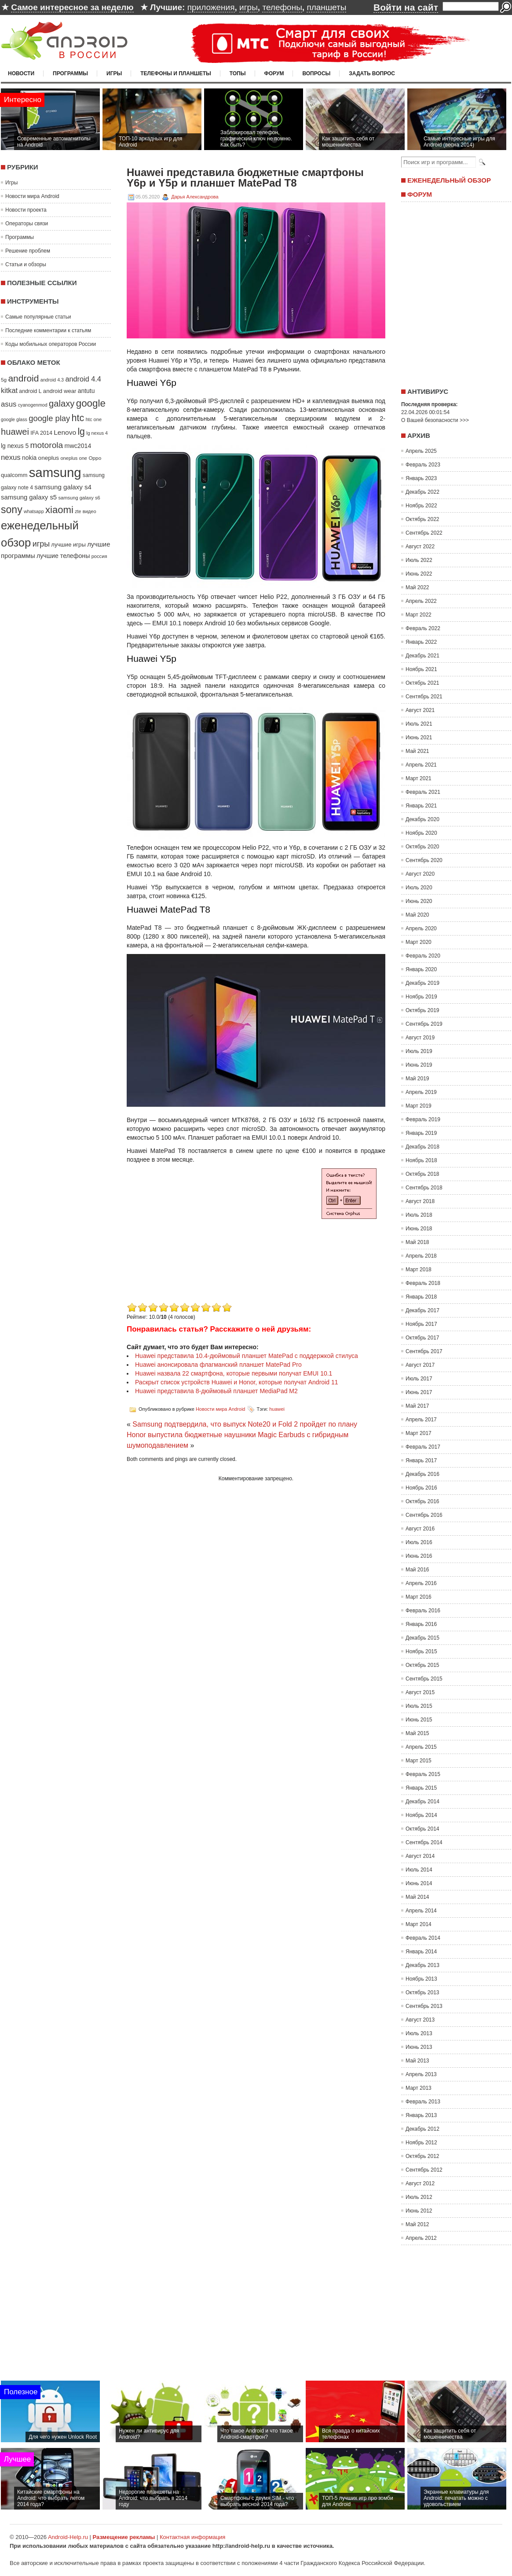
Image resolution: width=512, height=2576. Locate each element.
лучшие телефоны (63, 555)
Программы (70, 73)
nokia (29, 457)
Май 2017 (417, 1406)
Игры (114, 73)
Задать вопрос (372, 73)
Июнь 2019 (419, 1065)
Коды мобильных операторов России (50, 344)
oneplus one (73, 458)
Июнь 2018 (419, 1229)
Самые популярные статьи (38, 317)
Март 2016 (419, 1597)
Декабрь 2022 (422, 492)
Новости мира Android (32, 196)
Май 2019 (417, 1078)
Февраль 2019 (423, 1119)
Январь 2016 (421, 1624)
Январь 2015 (421, 1788)
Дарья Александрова (194, 196)
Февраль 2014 (423, 1938)
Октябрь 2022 (422, 519)
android (23, 378)
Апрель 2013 (421, 2074)
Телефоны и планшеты (175, 73)
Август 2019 (420, 1038)
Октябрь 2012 (422, 2156)
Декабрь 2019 (422, 983)
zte (78, 511)
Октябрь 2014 (422, 1829)
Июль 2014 (419, 1870)
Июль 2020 (419, 887)
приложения (211, 7)
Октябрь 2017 (422, 1338)
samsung (55, 472)
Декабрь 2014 (422, 1801)
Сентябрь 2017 (424, 1351)
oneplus (48, 458)
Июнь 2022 (419, 574)
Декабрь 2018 (422, 1147)
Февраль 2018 (423, 1283)
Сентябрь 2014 (424, 1842)
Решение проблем (27, 251)
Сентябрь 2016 (424, 1515)
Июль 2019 (419, 1051)
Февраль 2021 (423, 792)
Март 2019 (419, 1106)
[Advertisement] (200, 1238)
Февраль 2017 (423, 1447)
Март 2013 (419, 2088)
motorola (46, 445)
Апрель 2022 (421, 601)
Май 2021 (417, 751)
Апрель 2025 (421, 451)
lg (81, 431)
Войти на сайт (405, 7)
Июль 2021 (419, 724)
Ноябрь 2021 (421, 669)
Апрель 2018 (421, 1256)
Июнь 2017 (419, 1392)
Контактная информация (192, 2537)
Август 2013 (420, 2020)
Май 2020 (417, 915)
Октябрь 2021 (422, 683)
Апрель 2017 (421, 1419)
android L (30, 391)
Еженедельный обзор (449, 180)
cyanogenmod (33, 404)
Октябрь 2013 (422, 1992)
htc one (94, 419)
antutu (86, 390)
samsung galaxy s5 (29, 497)
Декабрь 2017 (422, 1310)
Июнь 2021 (419, 737)
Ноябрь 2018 (421, 1160)
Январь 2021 (421, 806)
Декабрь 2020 (422, 819)
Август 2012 (420, 2183)
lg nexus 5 (15, 445)
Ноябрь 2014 (421, 1815)
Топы (238, 73)
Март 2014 (419, 1924)
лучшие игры (68, 544)
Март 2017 (419, 1433)
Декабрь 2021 (422, 656)
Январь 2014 (421, 1952)
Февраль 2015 (423, 1774)
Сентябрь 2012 (424, 2170)
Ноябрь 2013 (421, 1979)
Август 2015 (420, 1692)
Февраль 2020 (423, 956)
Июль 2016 (419, 1542)
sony (11, 509)
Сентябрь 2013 (424, 2006)
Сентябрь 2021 (424, 697)
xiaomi (59, 509)
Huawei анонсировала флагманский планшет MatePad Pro (218, 1364)
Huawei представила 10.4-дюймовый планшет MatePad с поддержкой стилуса (246, 1355)
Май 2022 (417, 587)
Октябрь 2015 (422, 1665)
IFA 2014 (41, 433)
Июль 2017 (419, 1379)
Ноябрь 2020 (421, 833)
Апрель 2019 (421, 1092)
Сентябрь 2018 (424, 1188)
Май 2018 (417, 1242)
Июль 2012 (419, 2197)
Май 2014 (417, 1897)
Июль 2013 (419, 2033)
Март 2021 (419, 778)
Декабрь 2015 (422, 1638)
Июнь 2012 (419, 2211)
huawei (15, 432)
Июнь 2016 (419, 1556)
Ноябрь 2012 (421, 2142)
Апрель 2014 (421, 1911)
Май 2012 (417, 2224)
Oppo (94, 458)
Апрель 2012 (421, 2238)
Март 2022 (419, 615)
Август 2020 (420, 874)
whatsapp (34, 511)
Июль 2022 (419, 560)
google (91, 403)
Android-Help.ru (68, 2537)
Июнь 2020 (419, 901)
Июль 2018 (419, 1215)
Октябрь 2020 (422, 847)
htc (78, 417)
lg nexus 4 (97, 433)
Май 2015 (417, 1733)
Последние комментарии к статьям (48, 330)
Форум (274, 73)
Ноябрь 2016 (421, 1488)
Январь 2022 (421, 642)
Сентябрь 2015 (424, 1679)
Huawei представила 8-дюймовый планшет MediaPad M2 (216, 1390)
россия (99, 556)
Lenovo (65, 432)
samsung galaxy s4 (62, 487)
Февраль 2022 (423, 628)
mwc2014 (78, 445)
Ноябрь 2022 (421, 506)
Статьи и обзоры (25, 264)
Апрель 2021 (421, 765)
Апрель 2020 (421, 928)
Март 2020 (419, 942)
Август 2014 (420, 1856)
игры (248, 7)
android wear (60, 391)
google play (49, 418)
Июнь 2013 (419, 2047)
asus (8, 404)
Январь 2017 (421, 1460)
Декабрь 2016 (422, 1474)
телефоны (282, 7)
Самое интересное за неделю (72, 7)
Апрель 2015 (421, 1747)
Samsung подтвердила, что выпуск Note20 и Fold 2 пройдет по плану (244, 1424)
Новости (21, 73)
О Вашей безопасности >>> (435, 420)
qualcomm (14, 475)
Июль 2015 (419, 1706)
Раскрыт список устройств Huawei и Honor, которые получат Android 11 (236, 1382)
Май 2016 (417, 1570)
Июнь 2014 (419, 1883)
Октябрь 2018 (422, 1174)
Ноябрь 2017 (421, 1324)
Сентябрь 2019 (424, 1024)
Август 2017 (420, 1365)
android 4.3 (52, 379)
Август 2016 (420, 1529)
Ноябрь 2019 (421, 997)
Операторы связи (26, 223)
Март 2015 (419, 1761)
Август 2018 (420, 1201)
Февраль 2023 (423, 465)
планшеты (326, 7)
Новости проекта (26, 210)
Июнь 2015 (419, 1720)
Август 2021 (420, 710)
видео (89, 511)
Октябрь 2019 (422, 1010)
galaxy (61, 403)
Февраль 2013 (423, 2102)
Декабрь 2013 (422, 1965)
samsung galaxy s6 (79, 497)
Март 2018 (419, 1269)
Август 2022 (420, 546)
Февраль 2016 (423, 1610)
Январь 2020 (421, 969)
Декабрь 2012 (422, 2129)
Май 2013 (417, 2061)
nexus (11, 457)
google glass (14, 419)
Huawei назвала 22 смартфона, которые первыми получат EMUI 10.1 (233, 1373)
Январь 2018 (421, 1297)
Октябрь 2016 (422, 1501)
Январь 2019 (421, 1133)
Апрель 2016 (421, 1583)
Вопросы (316, 73)
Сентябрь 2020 (424, 860)
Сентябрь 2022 (424, 533)
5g (4, 379)
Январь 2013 (421, 2115)
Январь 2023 (421, 478)
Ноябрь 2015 (421, 1651)
